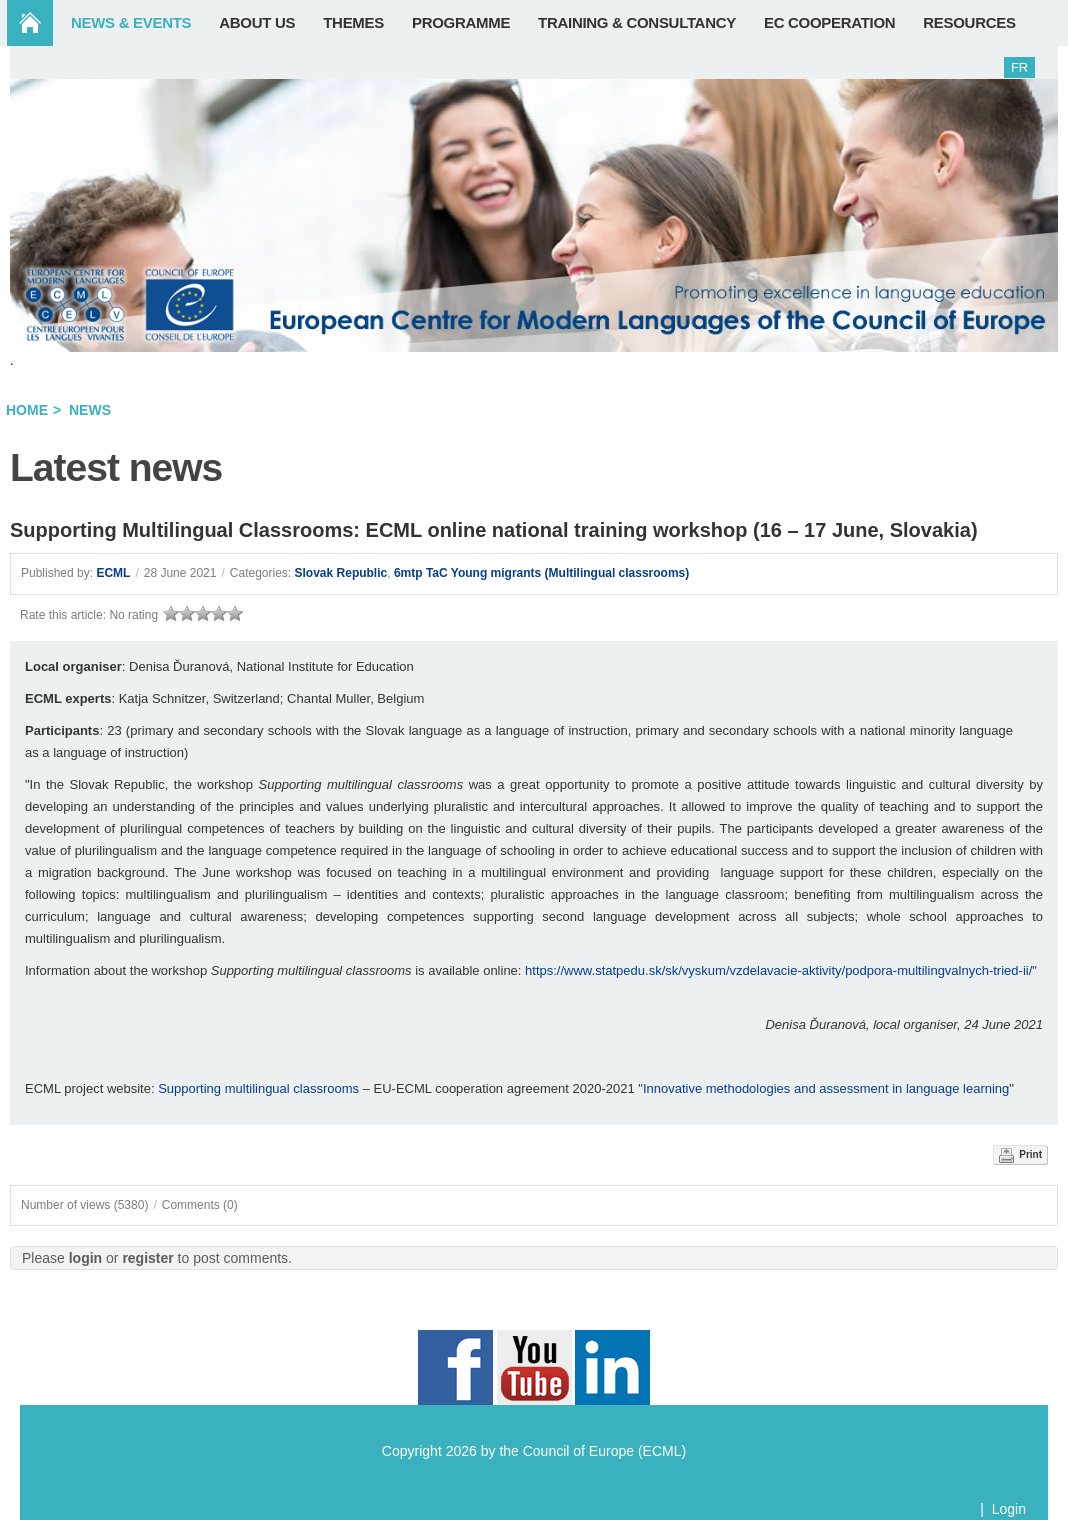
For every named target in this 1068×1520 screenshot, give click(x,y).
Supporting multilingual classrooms (258, 1088)
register (147, 1258)
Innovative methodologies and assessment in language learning (826, 1088)
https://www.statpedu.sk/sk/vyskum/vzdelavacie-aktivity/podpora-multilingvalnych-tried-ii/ (778, 970)
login (85, 1258)
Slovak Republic (341, 573)
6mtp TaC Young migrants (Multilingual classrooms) (541, 573)
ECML (113, 573)
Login (1009, 1509)
